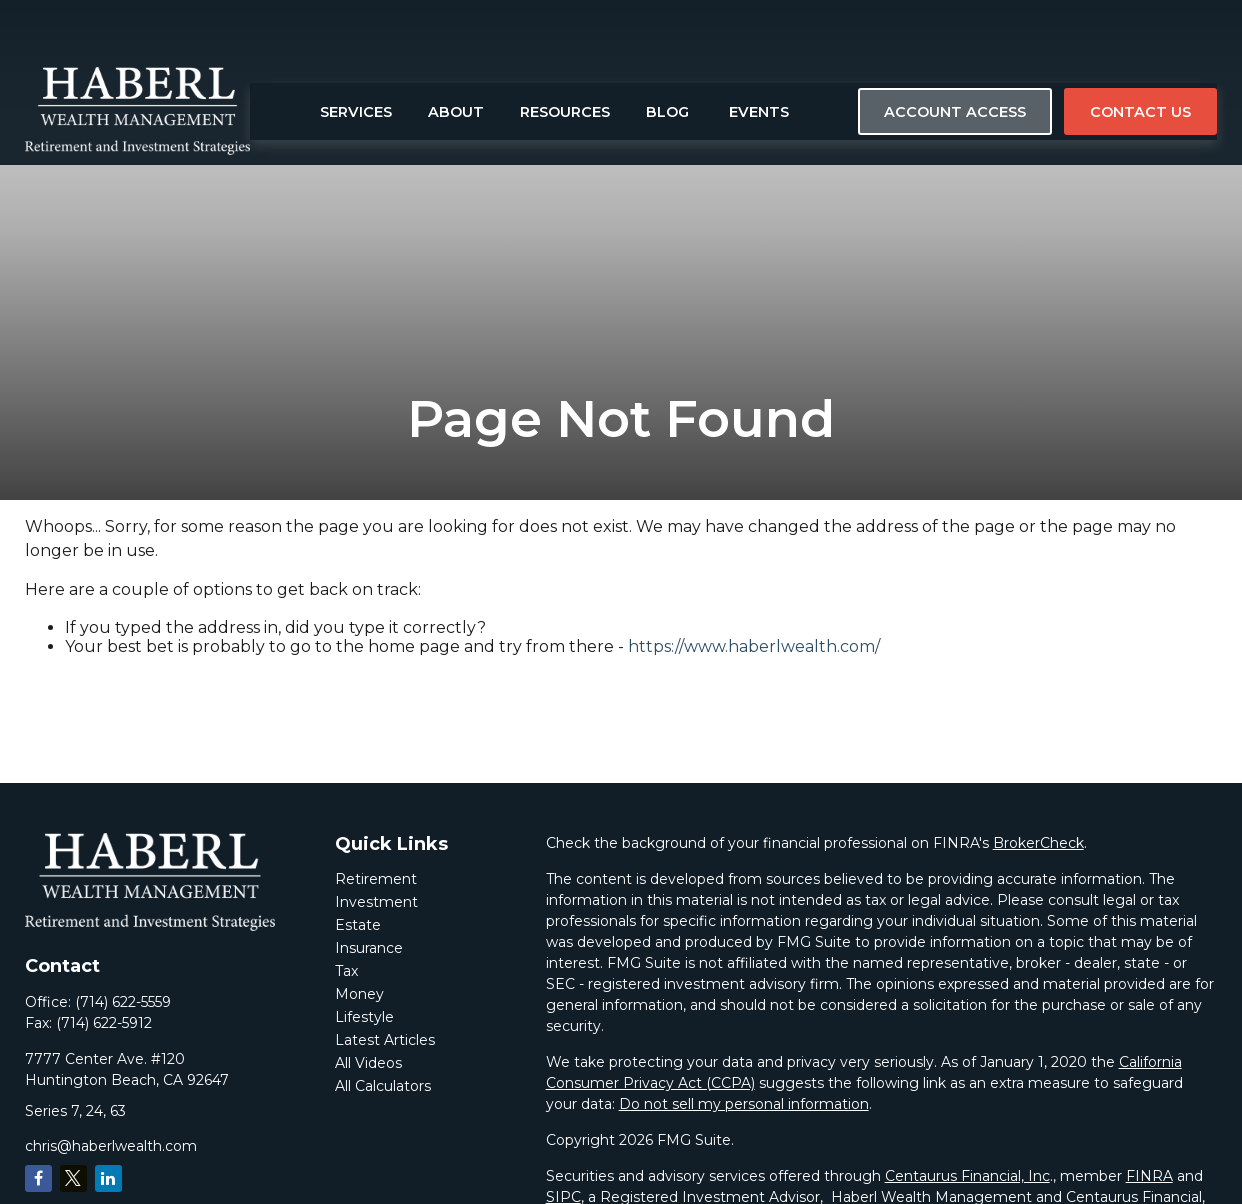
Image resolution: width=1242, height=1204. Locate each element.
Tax (346, 971)
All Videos (368, 1063)
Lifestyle (364, 1017)
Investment (376, 902)
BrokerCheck (1038, 843)
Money (359, 994)
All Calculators (383, 1086)
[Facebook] (38, 1178)
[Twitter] (73, 1178)
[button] (356, 54)
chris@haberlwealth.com (111, 1146)
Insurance (369, 948)
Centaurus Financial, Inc (967, 1176)
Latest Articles (385, 1040)
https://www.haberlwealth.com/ (754, 646)
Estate (358, 925)
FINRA (1149, 1176)
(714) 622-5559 (123, 1002)
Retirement (376, 879)
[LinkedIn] (108, 1178)
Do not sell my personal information (744, 1104)
